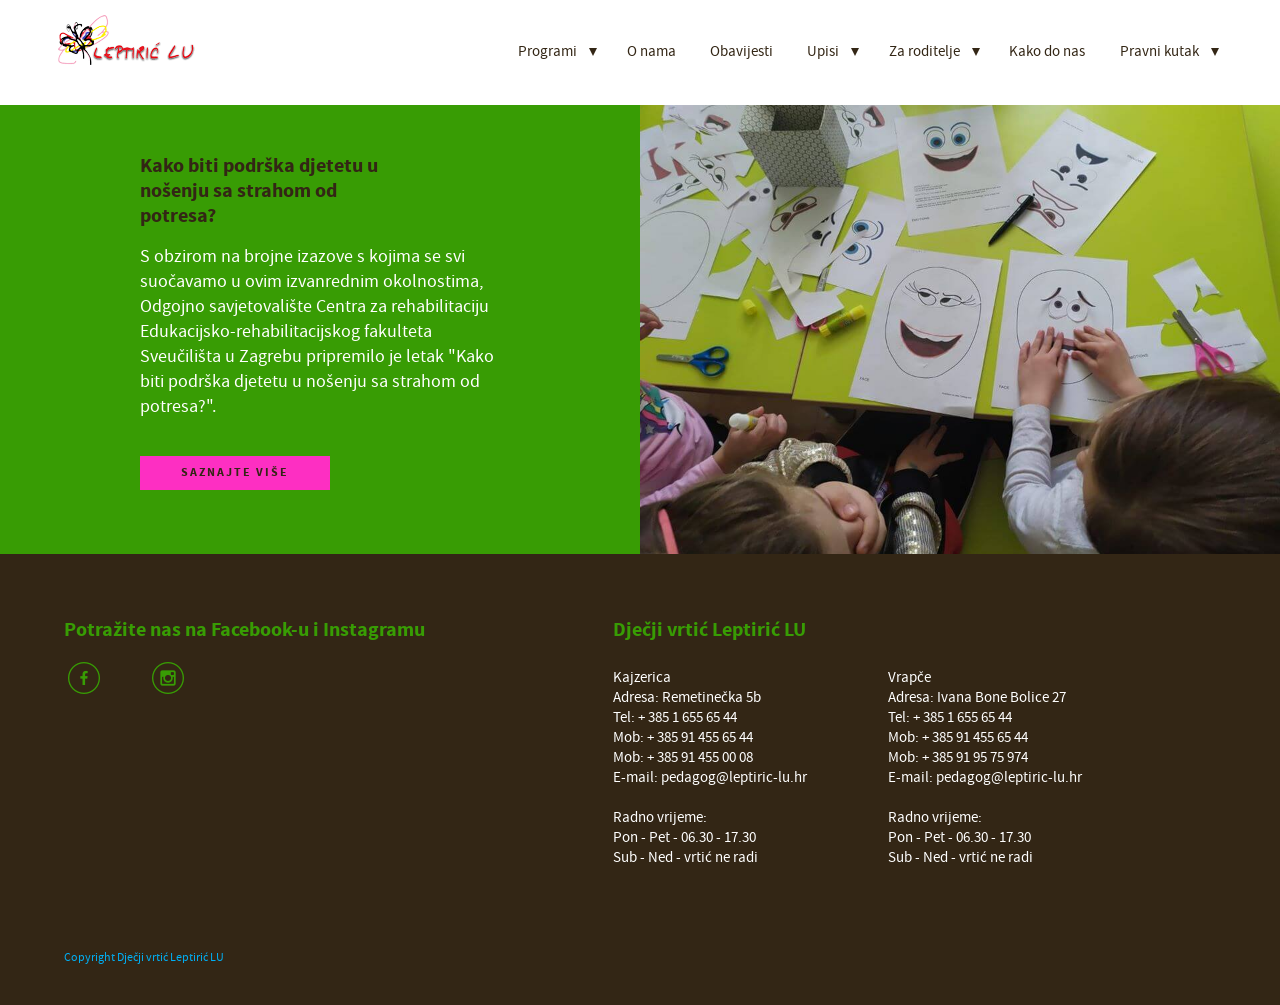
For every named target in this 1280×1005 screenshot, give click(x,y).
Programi (547, 51)
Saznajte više (235, 472)
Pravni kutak (1159, 51)
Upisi (823, 51)
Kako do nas (1047, 51)
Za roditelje (924, 51)
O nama (651, 51)
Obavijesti (741, 51)
